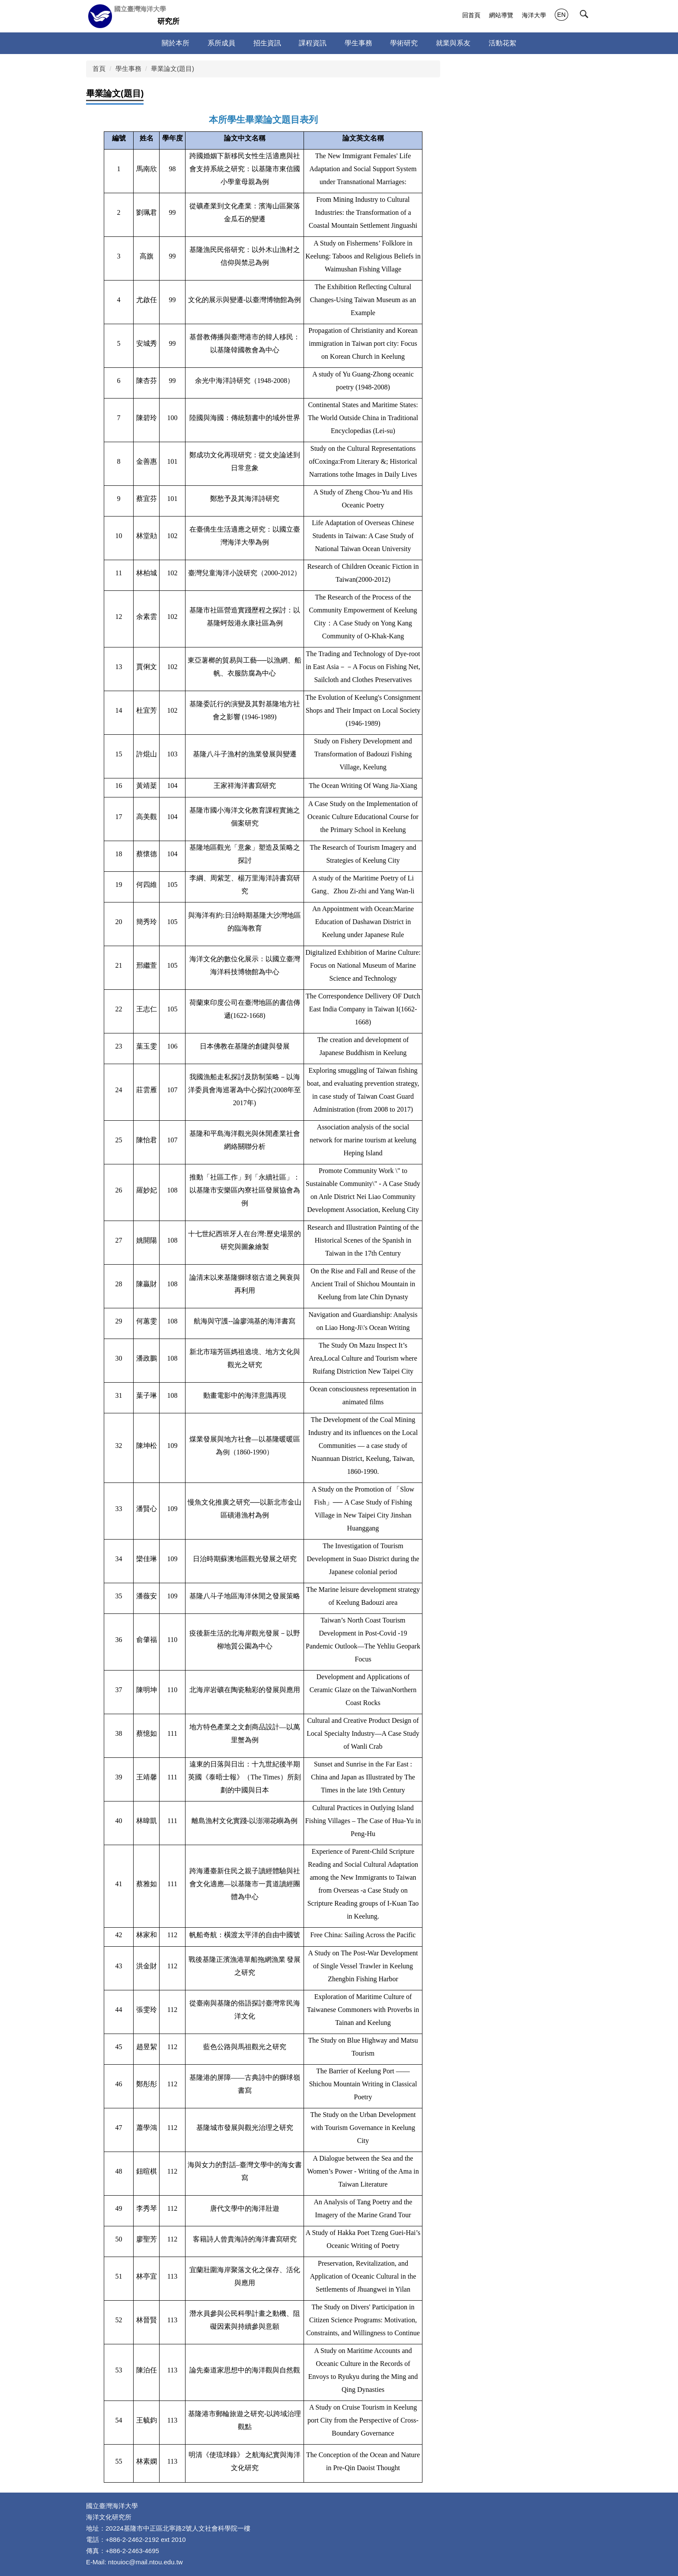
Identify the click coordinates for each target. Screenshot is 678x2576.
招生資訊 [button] (267, 43)
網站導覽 (501, 15)
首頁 (99, 68)
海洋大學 (534, 15)
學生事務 (128, 68)
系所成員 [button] (221, 43)
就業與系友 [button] (453, 43)
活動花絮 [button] (502, 43)
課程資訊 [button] (312, 43)
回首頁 (471, 15)
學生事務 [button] (358, 43)
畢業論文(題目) (172, 68)
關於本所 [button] (175, 43)
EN (561, 14)
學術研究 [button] (404, 43)
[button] (586, 16)
